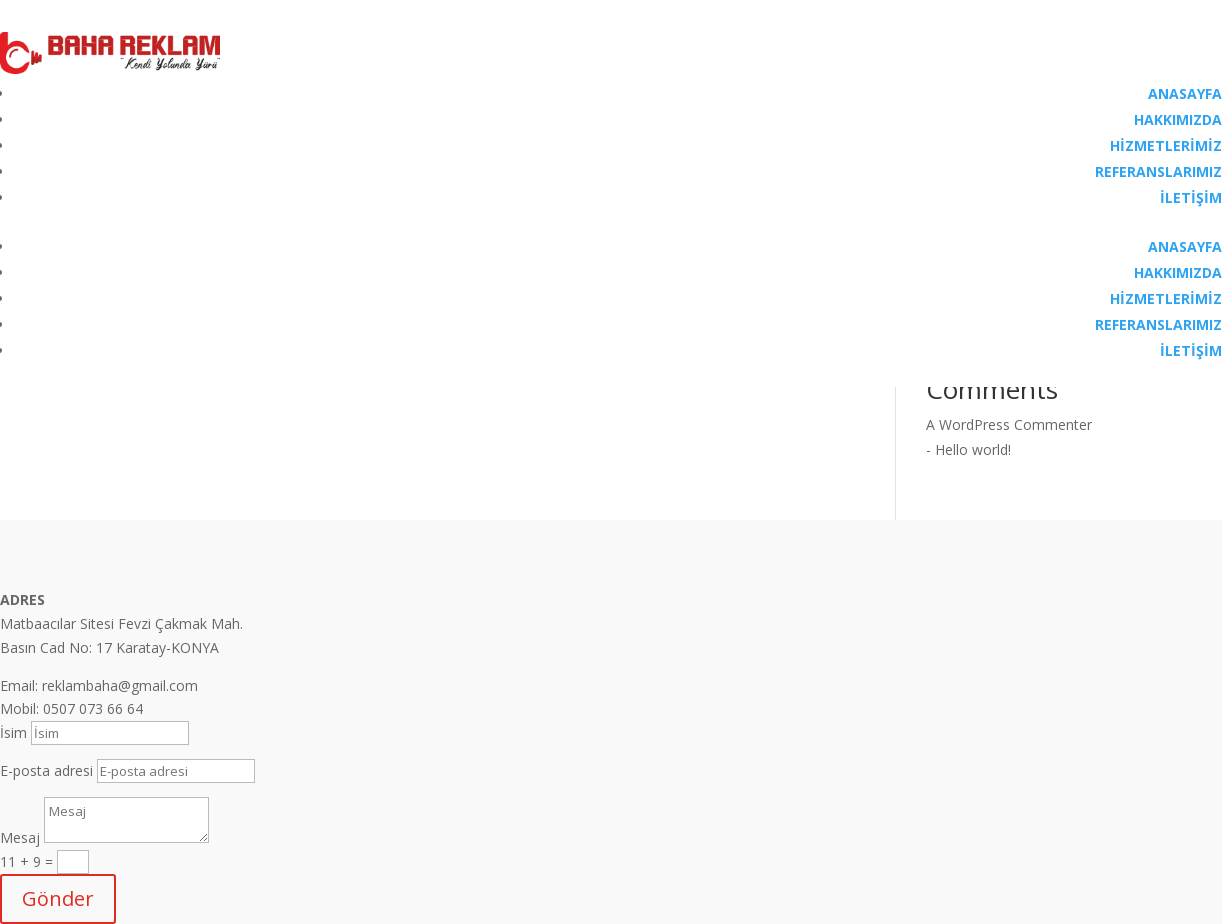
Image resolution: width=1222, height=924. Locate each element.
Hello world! (973, 449)
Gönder (58, 898)
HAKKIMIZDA (1178, 119)
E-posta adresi (46, 770)
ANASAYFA (1185, 93)
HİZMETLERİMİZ (1166, 145)
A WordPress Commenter (1009, 424)
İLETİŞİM (1191, 197)
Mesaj (20, 837)
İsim (13, 732)
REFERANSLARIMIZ (1158, 171)
